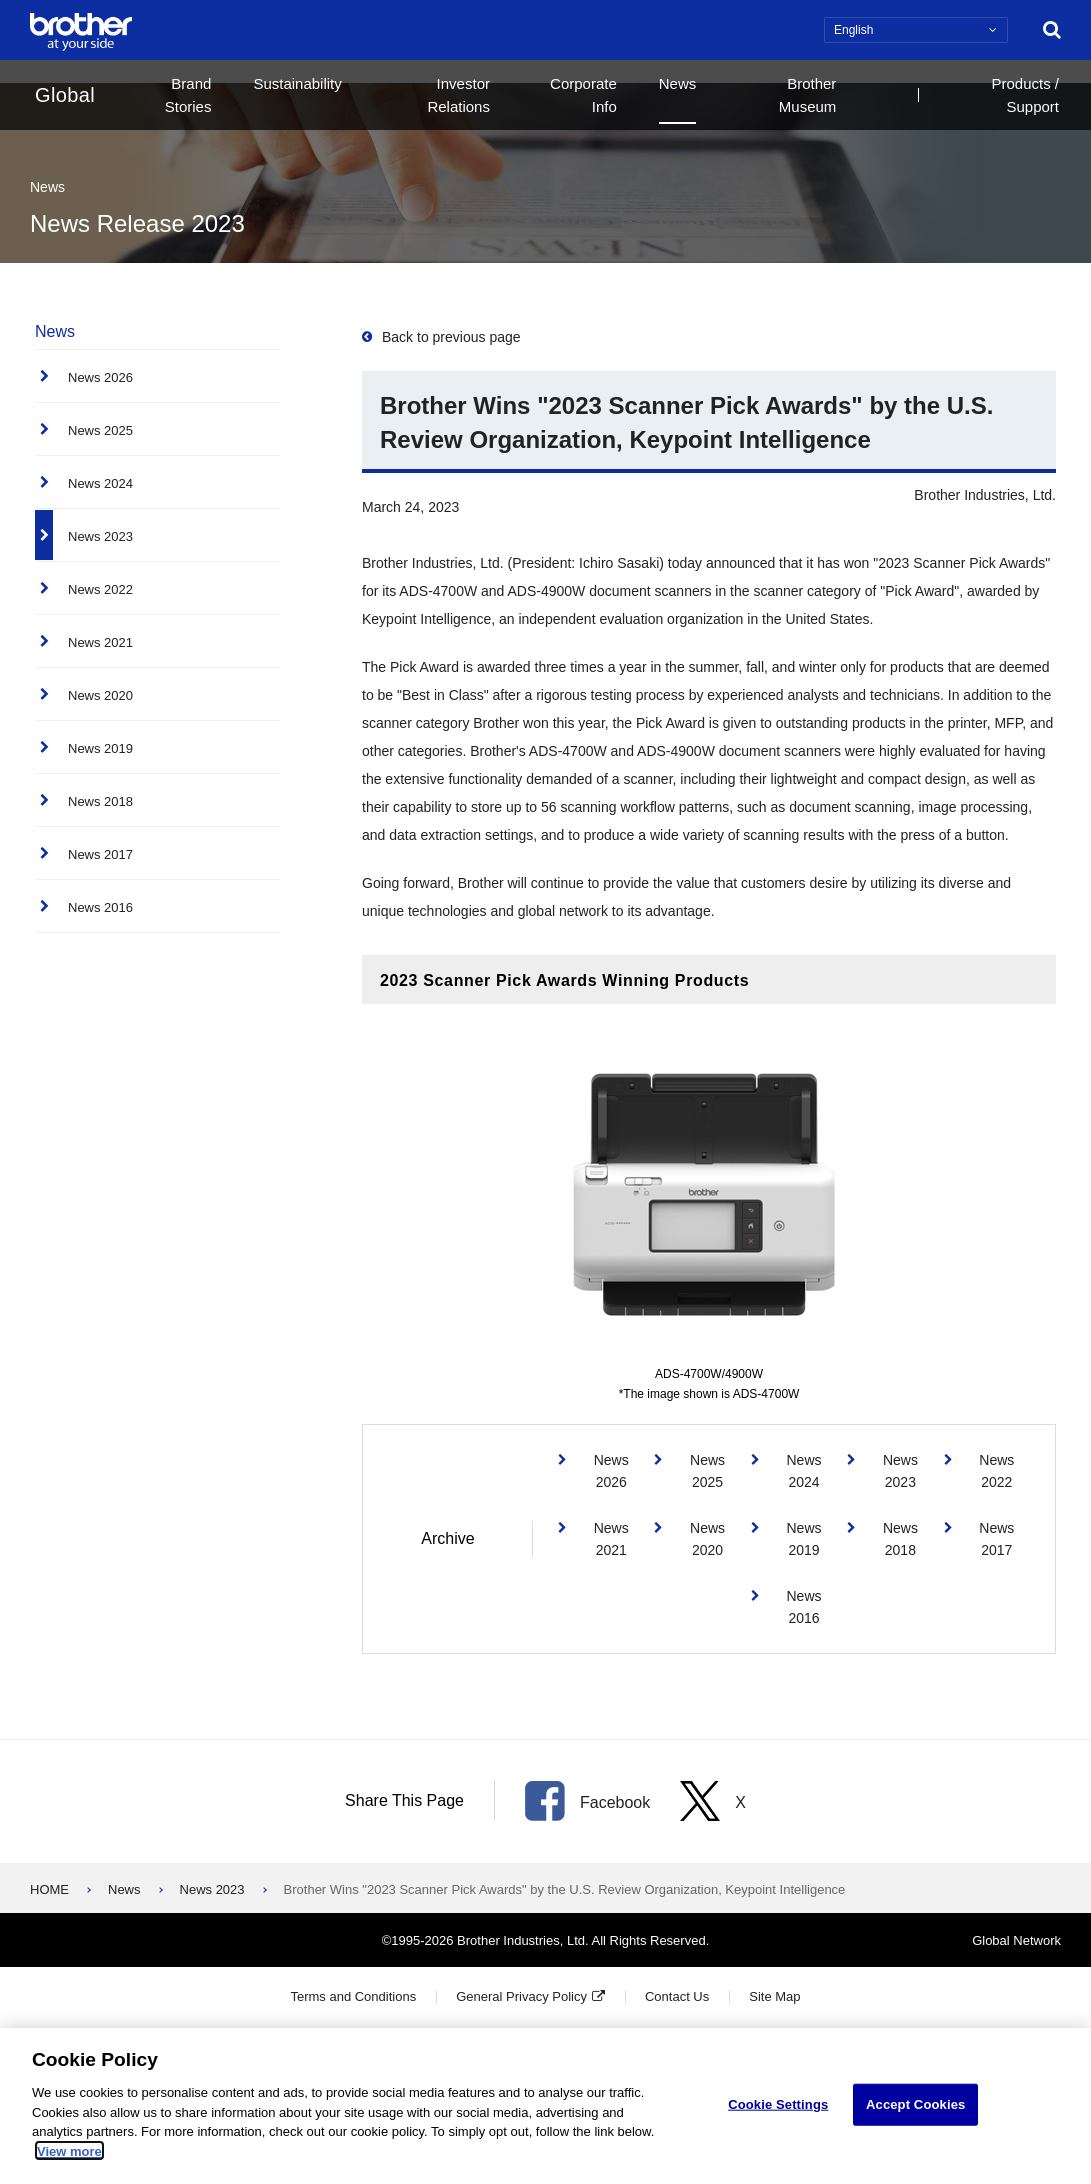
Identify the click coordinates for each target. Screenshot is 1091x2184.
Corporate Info (583, 95)
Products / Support (1025, 95)
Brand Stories (188, 95)
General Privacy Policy (521, 1996)
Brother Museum (808, 95)
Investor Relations (458, 95)
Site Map (774, 1996)
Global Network (1016, 1940)
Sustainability (297, 83)
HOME (49, 1889)
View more (69, 2154)
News (678, 83)
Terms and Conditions (353, 1996)
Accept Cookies (915, 2107)
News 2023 (212, 1889)
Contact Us (677, 1996)
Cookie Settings (778, 2107)
